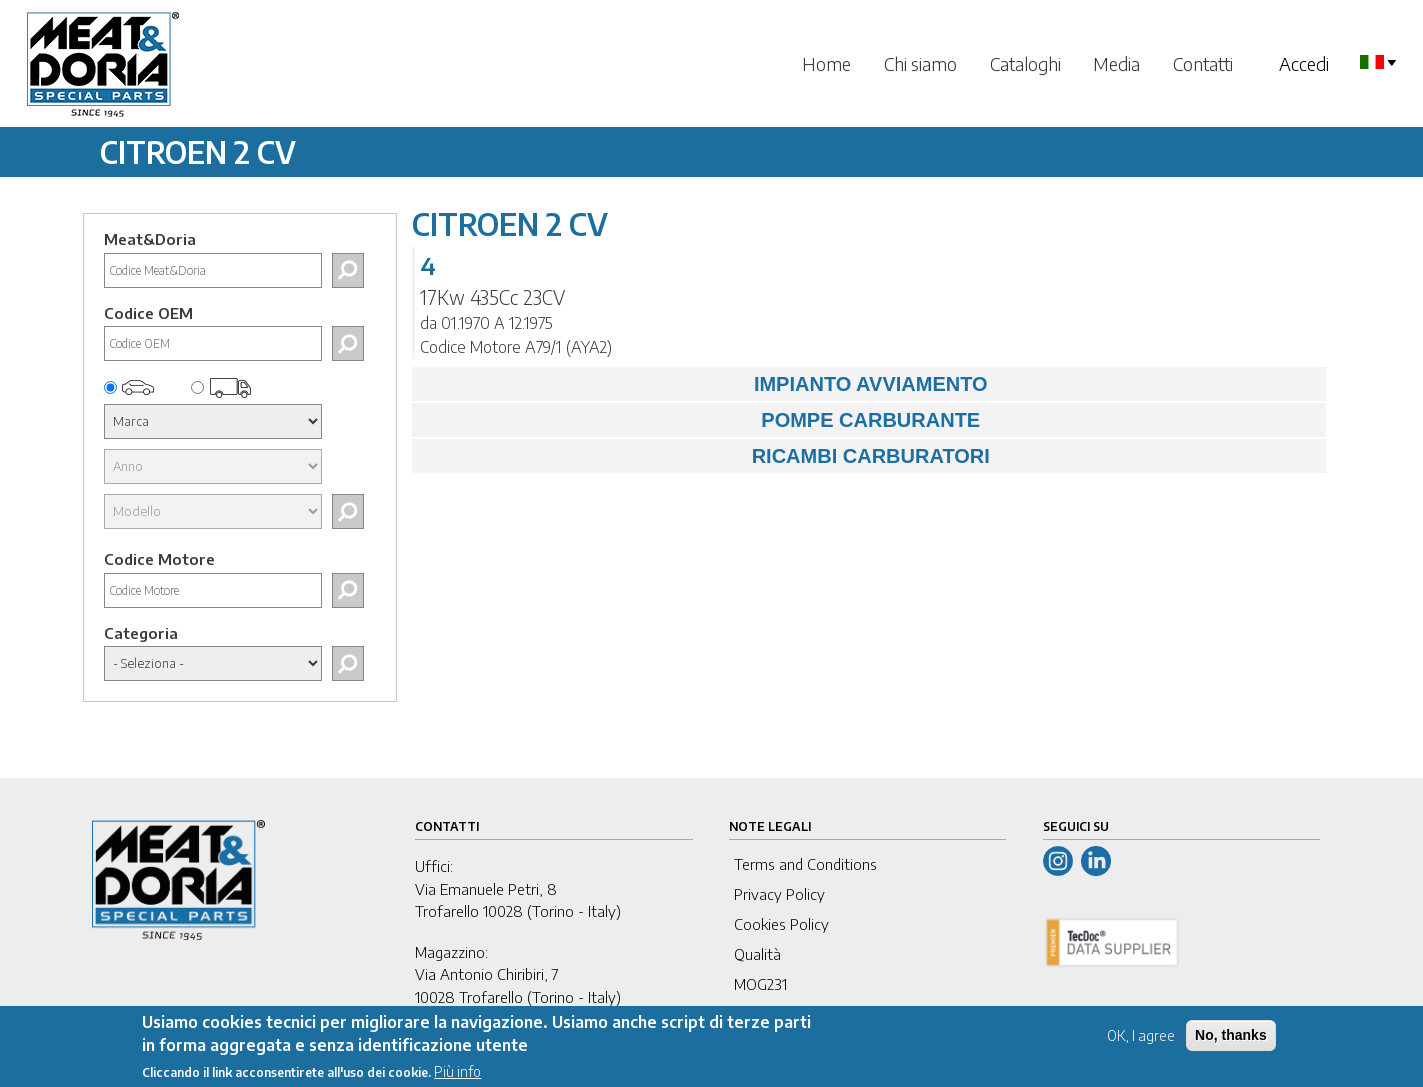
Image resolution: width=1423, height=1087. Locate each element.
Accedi (1304, 63)
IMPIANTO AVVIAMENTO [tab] (705, 384)
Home (826, 63)
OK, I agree (1141, 1043)
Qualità (757, 954)
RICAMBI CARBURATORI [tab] (706, 456)
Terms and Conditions (805, 864)
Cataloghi (1025, 63)
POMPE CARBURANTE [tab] (701, 420)
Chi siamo (920, 63)
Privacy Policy (779, 894)
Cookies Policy (781, 924)
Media (1116, 63)
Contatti (1203, 63)
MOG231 (760, 984)
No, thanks (1231, 1043)
